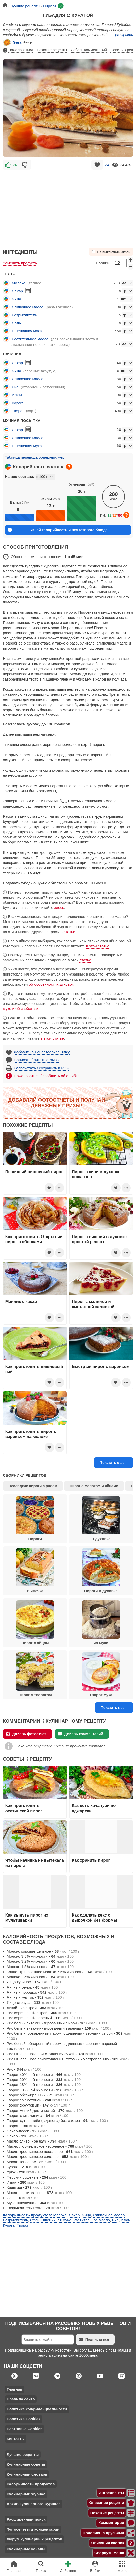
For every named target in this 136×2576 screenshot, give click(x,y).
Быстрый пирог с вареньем (100, 1366)
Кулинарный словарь (27, 2474)
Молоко (18, 283)
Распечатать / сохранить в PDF (41, 1068)
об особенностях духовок (51, 984)
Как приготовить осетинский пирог (23, 1808)
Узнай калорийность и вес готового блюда (57, 530)
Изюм (17, 395)
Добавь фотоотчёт (26, 1734)
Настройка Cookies (24, 2429)
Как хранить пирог (91, 1860)
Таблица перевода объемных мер (34, 457)
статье (69, 932)
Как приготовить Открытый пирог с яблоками (34, 1239)
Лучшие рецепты (23, 2454)
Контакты (16, 2438)
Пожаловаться (18, 50)
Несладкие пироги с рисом (33, 1486)
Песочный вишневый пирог (34, 1171)
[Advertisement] (68, 206)
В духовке (101, 1518)
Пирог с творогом (35, 1674)
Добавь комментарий (89, 50)
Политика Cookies (23, 2419)
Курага (18, 403)
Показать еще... (114, 1462)
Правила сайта (21, 2399)
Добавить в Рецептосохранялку (42, 1052)
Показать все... (113, 1707)
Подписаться (94, 2339)
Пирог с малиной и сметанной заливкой (93, 1304)
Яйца (16, 299)
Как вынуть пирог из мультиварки (26, 1917)
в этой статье (97, 946)
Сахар (17, 291)
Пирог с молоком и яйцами (94, 1486)
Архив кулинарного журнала (34, 2504)
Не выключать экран (111, 252)
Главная (14, 2389)
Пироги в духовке (101, 1570)
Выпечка (35, 1570)
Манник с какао (21, 1301)
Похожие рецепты (52, 50)
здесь (59, 907)
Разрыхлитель (24, 315)
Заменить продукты (20, 263)
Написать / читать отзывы (36, 1060)
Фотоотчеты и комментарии (33, 2529)
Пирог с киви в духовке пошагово (96, 1174)
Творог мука (101, 1674)
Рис (15, 387)
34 (107, 165)
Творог (18, 411)
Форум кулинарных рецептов (34, 2539)
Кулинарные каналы (26, 2549)
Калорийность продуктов (31, 2484)
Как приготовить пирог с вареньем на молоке (30, 1434)
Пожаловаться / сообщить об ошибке (47, 1076)
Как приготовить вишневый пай (34, 1369)
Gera (12, 42)
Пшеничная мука (27, 331)
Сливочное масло (27, 307)
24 (15, 165)
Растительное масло (30, 339)
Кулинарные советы (26, 2464)
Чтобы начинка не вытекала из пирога (34, 1863)
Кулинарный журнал (26, 2494)
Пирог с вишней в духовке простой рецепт (99, 1239)
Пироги (35, 1518)
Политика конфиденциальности (37, 2409)
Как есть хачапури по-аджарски (94, 1808)
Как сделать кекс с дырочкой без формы (94, 1917)
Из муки (101, 1622)
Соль (16, 323)
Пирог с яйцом (35, 1622)
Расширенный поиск (26, 2519)
